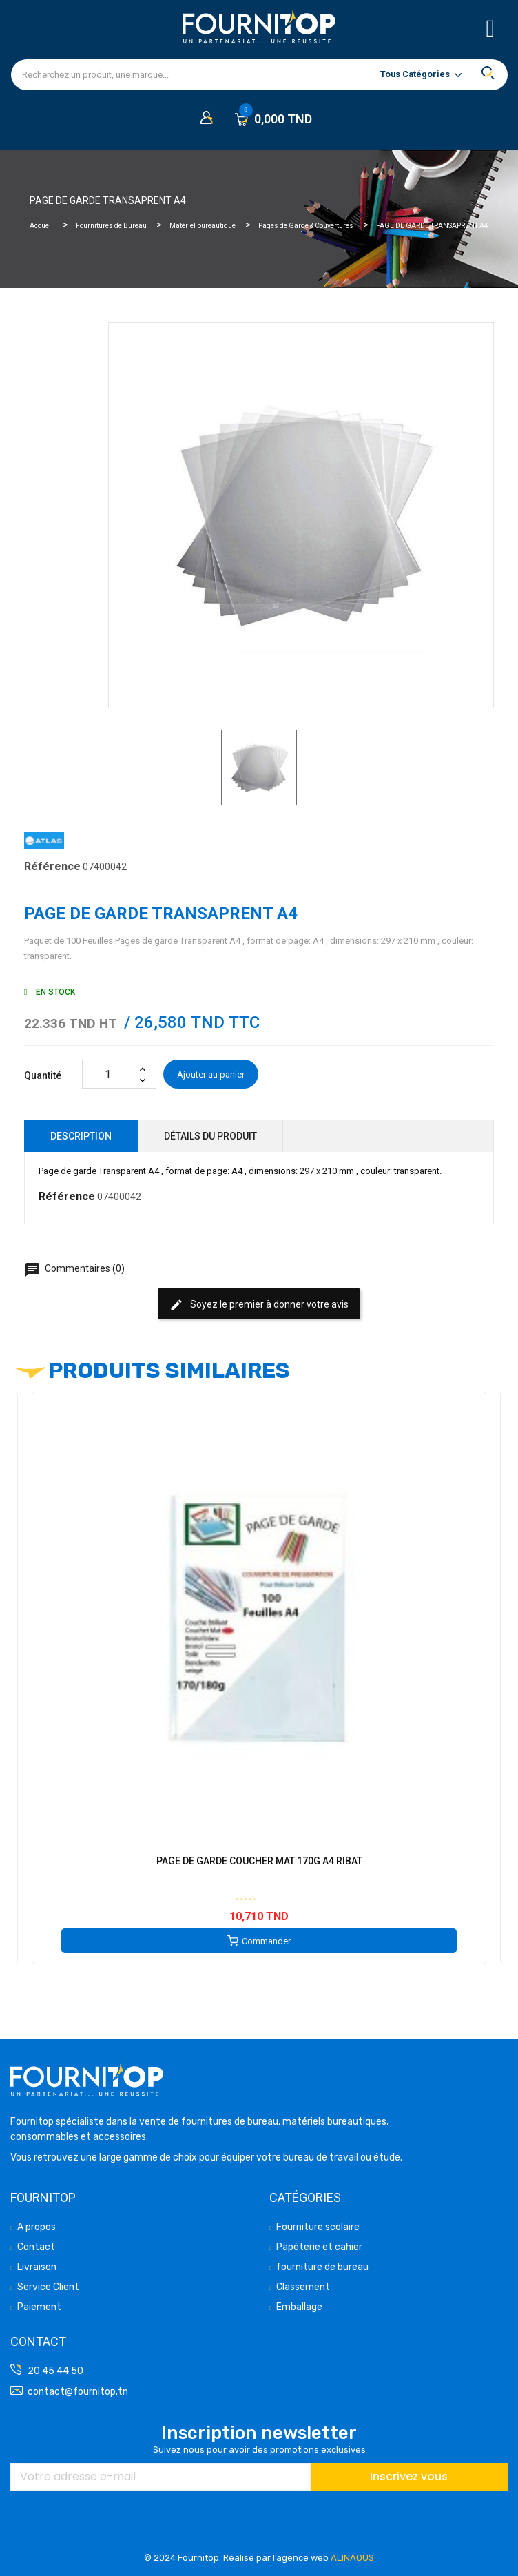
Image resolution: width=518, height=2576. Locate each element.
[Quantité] (107, 1074)
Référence (52, 866)
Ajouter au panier (211, 1074)
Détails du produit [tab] (210, 1136)
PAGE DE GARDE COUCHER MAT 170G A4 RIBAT (259, 1860)
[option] (259, 767)
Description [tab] (81, 1136)
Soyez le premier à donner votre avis (259, 1305)
